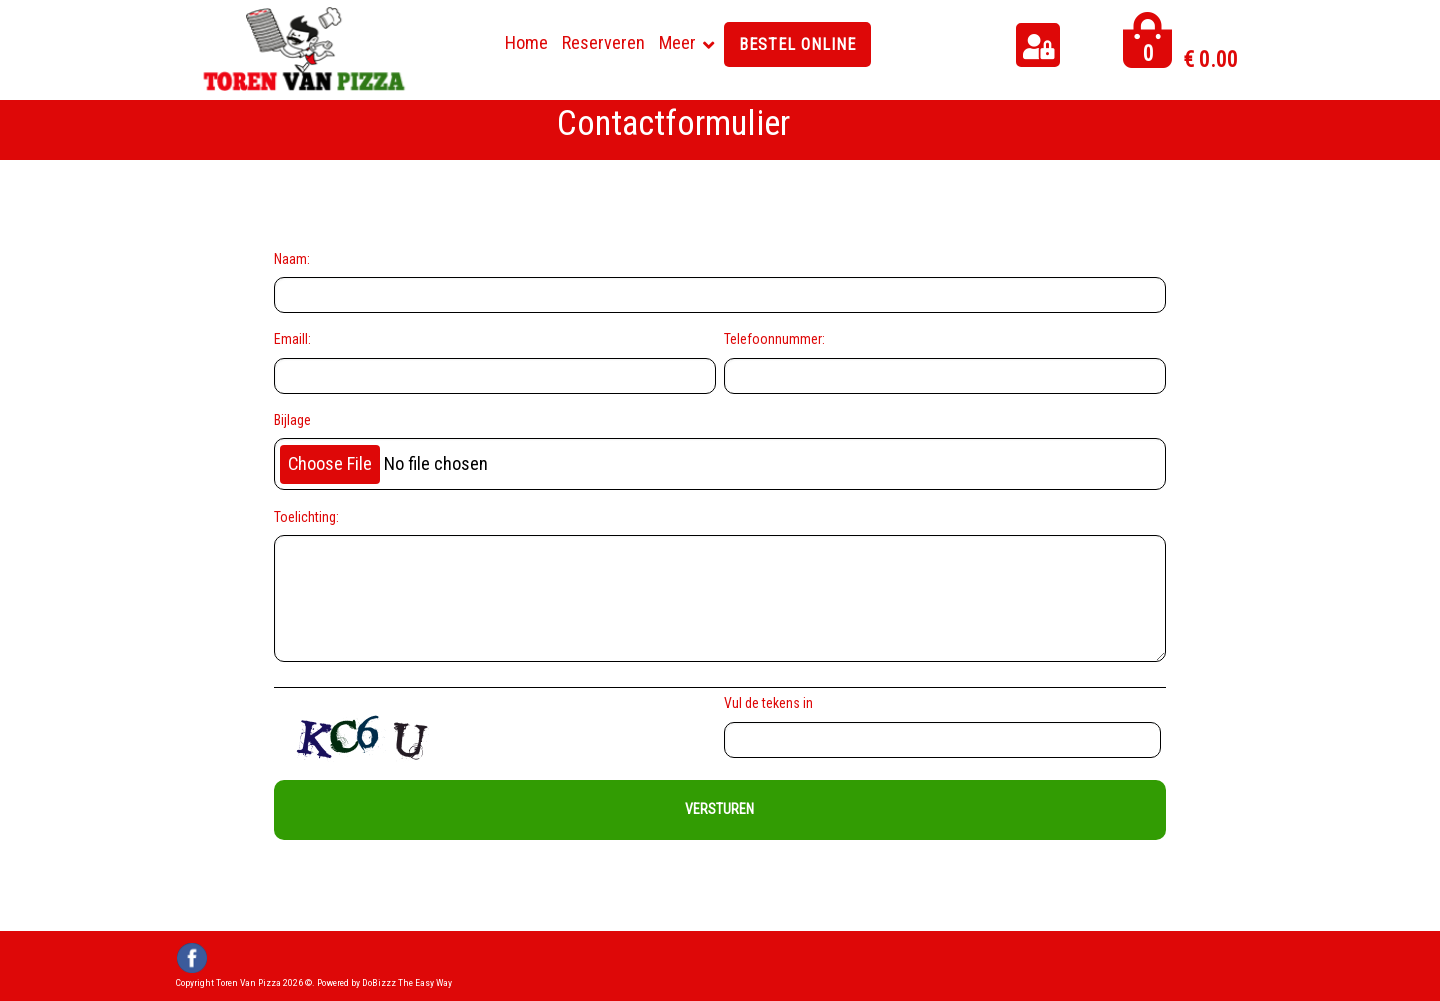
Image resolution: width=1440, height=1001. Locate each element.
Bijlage (292, 420)
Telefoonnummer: (774, 339)
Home (526, 42)
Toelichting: (306, 517)
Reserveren (603, 42)
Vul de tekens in (771, 703)
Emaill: (292, 339)
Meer (677, 42)
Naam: (292, 259)
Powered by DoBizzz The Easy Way (384, 982)
